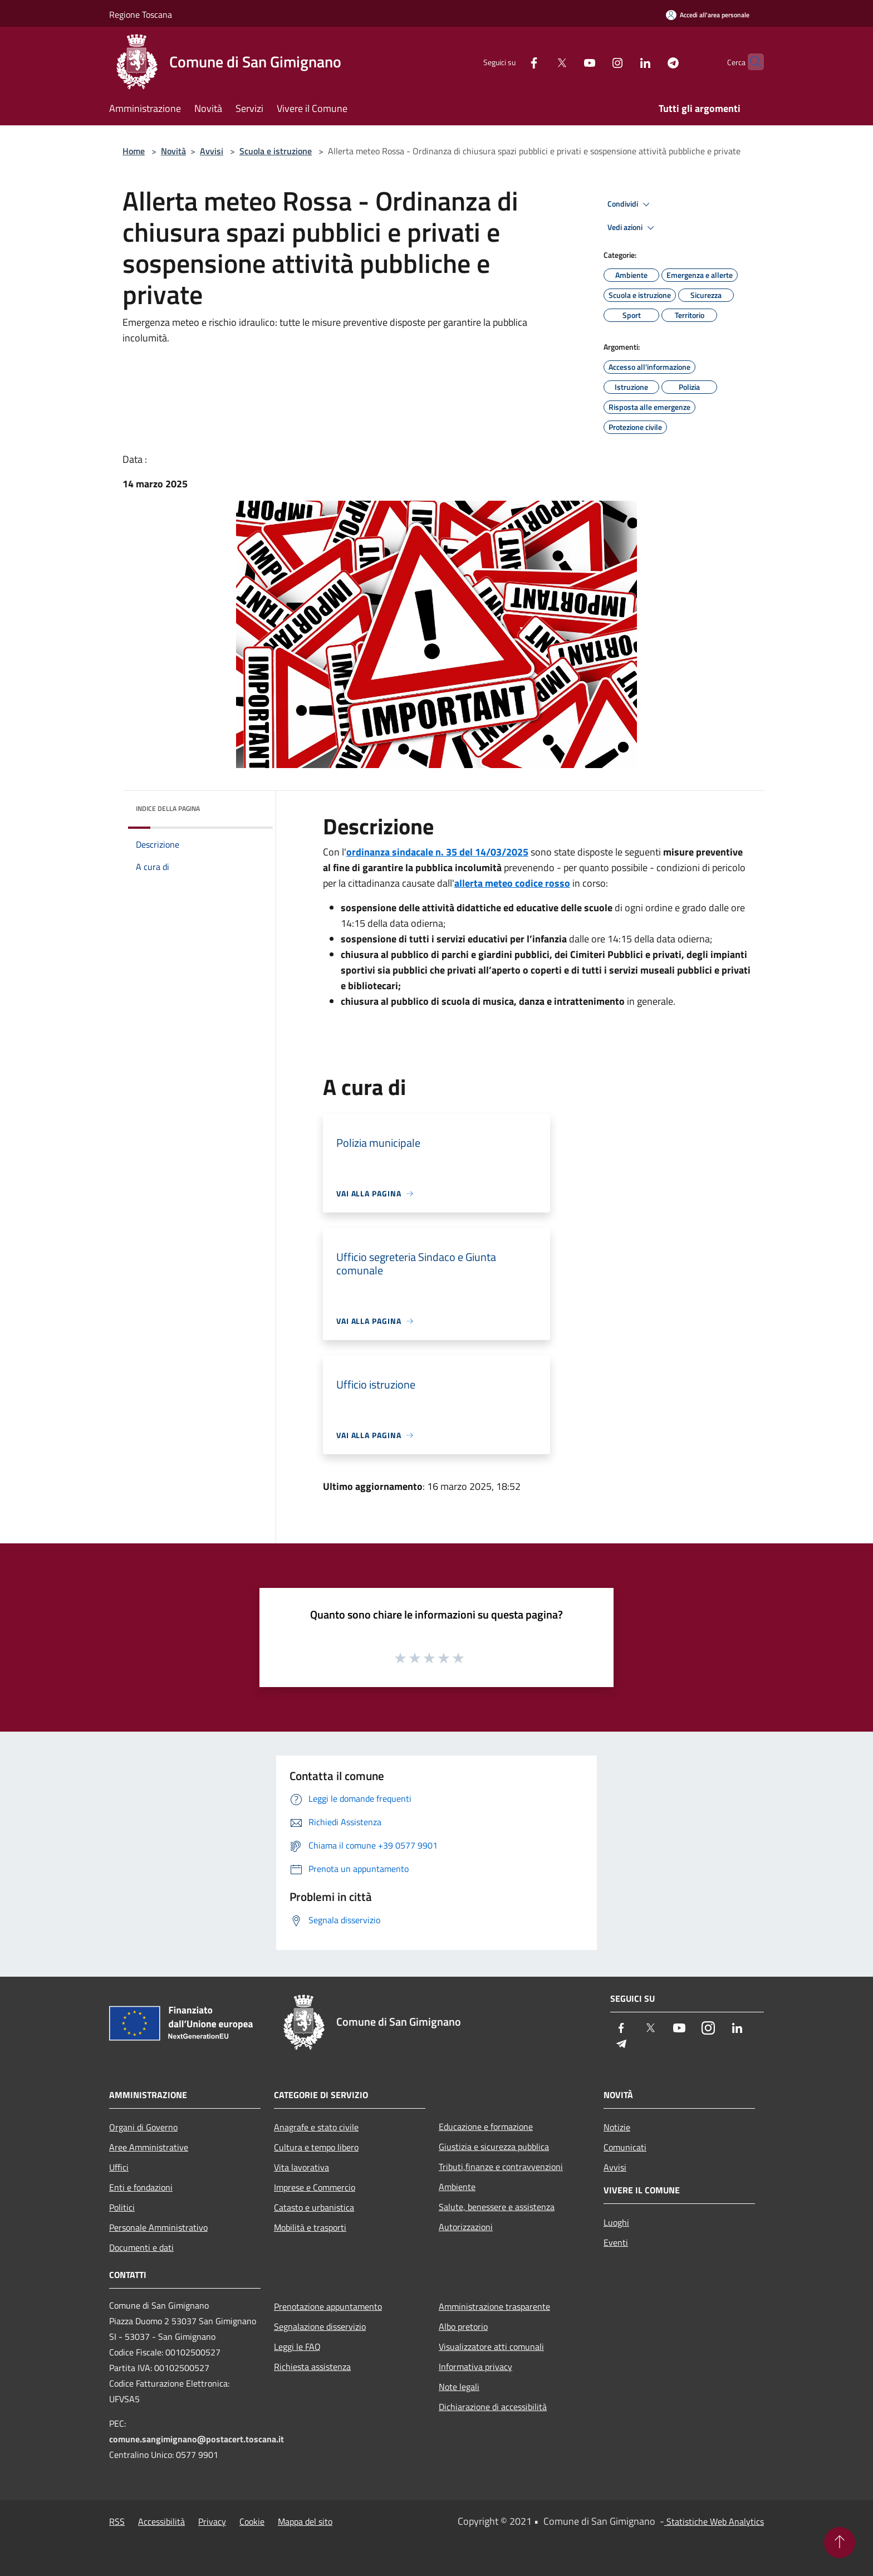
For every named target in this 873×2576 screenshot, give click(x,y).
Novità (173, 151)
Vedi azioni (632, 227)
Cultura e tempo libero (316, 2147)
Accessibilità (161, 2521)
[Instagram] (596, 61)
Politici (122, 2207)
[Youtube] (568, 61)
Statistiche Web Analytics (714, 2521)
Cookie (251, 2521)
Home (133, 151)
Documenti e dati (141, 2247)
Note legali (459, 2386)
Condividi (630, 204)
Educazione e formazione (486, 2126)
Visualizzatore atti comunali (491, 2346)
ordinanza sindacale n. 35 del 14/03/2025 (437, 851)
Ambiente (457, 2186)
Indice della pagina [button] (168, 808)
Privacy (212, 2521)
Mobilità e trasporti (310, 2227)
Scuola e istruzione (275, 151)
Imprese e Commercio (314, 2187)
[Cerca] (750, 61)
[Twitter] (540, 61)
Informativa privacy (475, 2366)
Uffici (119, 2167)
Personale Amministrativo (158, 2227)
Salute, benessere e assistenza (497, 2206)
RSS (117, 2521)
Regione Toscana (140, 14)
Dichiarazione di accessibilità (493, 2406)
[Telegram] (651, 61)
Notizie (617, 2127)
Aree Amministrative (148, 2147)
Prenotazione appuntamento (328, 2306)
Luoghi (616, 2222)
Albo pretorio (463, 2326)
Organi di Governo (143, 2127)
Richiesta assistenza (312, 2366)
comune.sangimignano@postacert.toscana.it (196, 2439)
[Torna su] (839, 2542)
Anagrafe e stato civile (316, 2127)
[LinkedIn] (623, 61)
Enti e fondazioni (141, 2187)
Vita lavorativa (301, 2167)
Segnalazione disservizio (320, 2326)
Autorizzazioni (466, 2226)
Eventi (616, 2242)
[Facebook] (512, 61)
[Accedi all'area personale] (707, 15)
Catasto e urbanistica (314, 2207)
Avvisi (211, 151)
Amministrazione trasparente (494, 2306)
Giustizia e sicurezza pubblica (494, 2146)
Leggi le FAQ (297, 2346)
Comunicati (625, 2147)
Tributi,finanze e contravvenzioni (501, 2166)
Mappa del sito (305, 2521)
